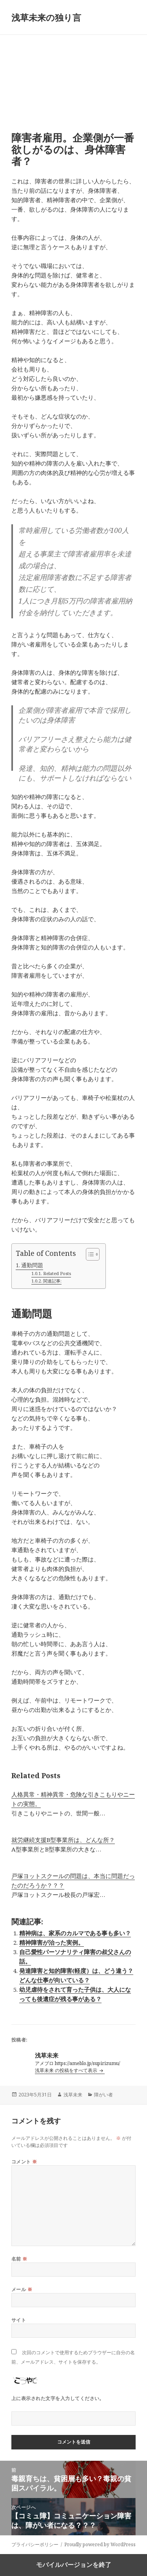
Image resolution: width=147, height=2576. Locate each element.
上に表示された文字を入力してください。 (57, 2398)
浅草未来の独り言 (46, 17)
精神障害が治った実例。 (51, 1942)
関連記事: (52, 1281)
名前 (19, 2258)
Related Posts (57, 1273)
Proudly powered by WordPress (100, 2544)
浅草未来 (73, 2094)
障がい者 (103, 2094)
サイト (18, 2320)
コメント (24, 2161)
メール (21, 2289)
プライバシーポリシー (34, 2544)
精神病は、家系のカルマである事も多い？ (75, 1933)
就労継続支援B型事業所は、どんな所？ (63, 1840)
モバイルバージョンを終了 (73, 2565)
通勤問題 (32, 1265)
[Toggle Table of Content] (89, 1254)
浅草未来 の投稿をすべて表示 (66, 2070)
